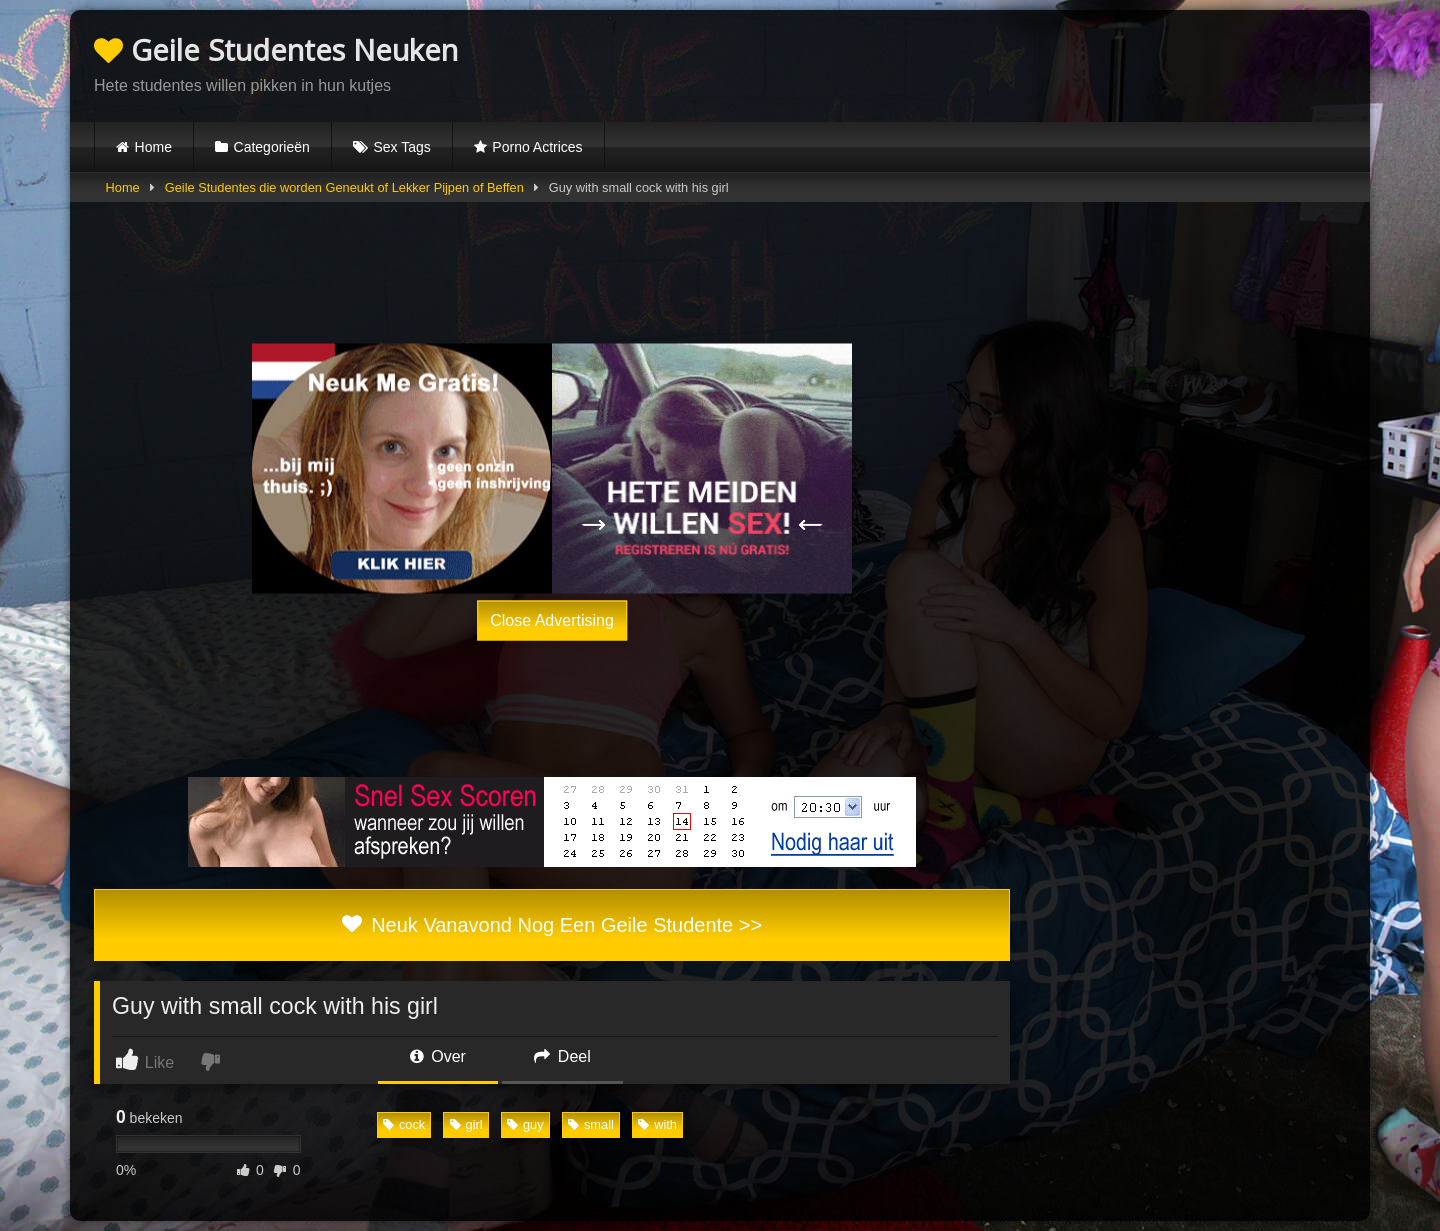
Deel (562, 1056)
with (657, 1124)
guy (525, 1124)
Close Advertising (552, 619)
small (591, 1124)
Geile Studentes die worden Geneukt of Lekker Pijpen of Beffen (344, 187)
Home (153, 147)
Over (438, 1056)
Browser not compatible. (1112, 63)
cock (404, 1124)
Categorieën (272, 147)
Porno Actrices (537, 147)
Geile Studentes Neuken (276, 49)
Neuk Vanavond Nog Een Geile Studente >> (552, 925)
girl (466, 1124)
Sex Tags (401, 147)
